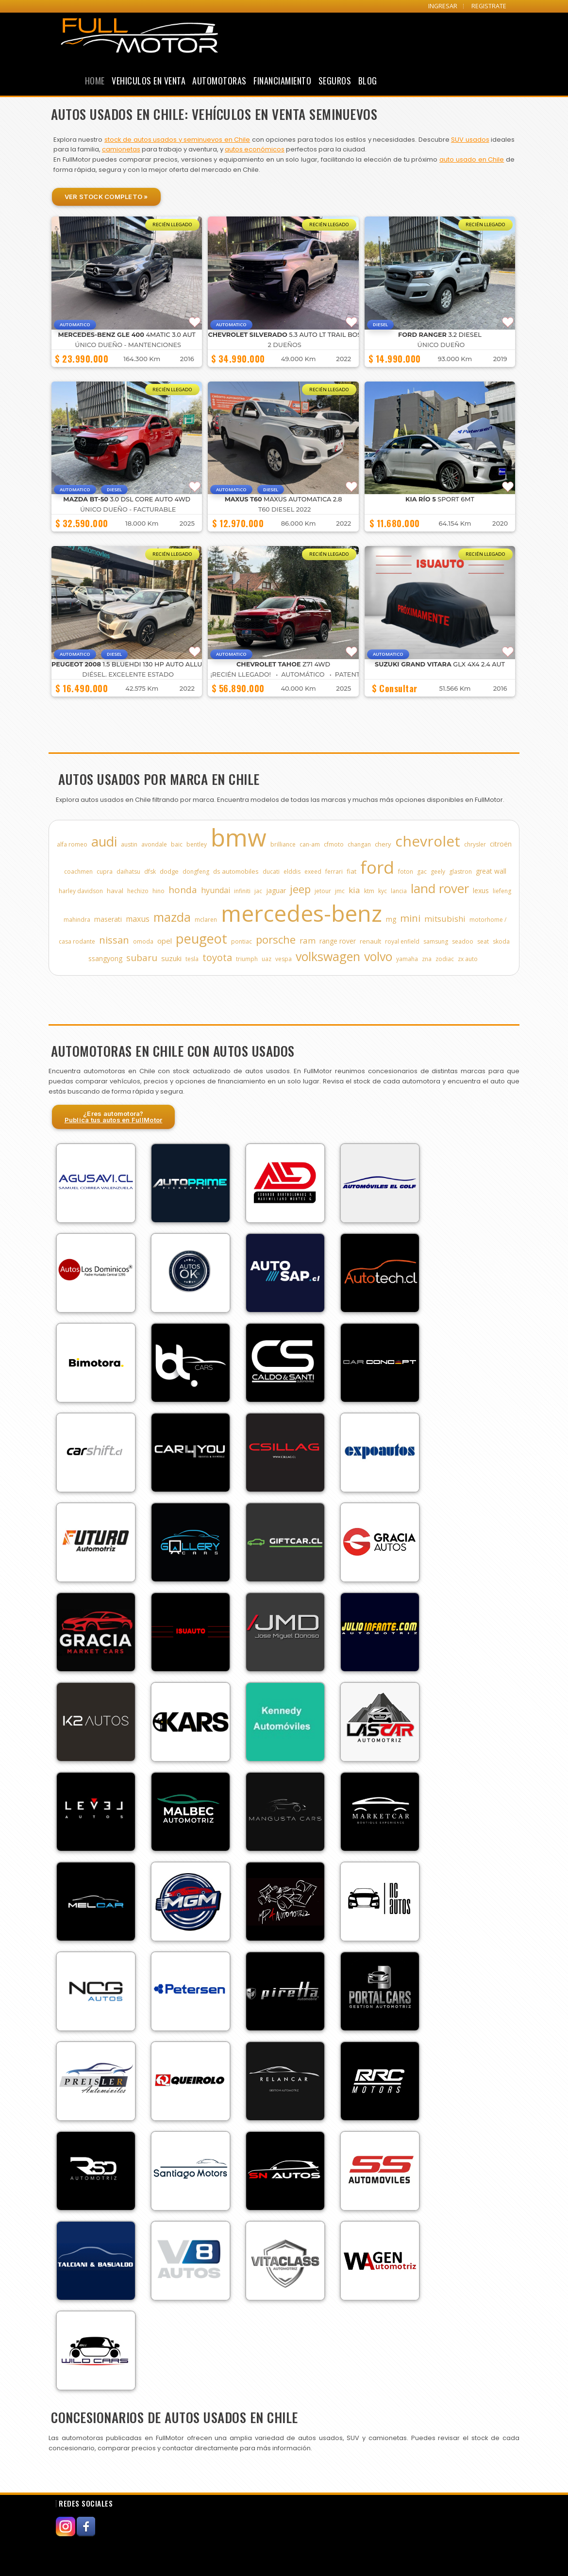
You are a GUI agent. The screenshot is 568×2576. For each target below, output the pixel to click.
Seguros (334, 80)
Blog (367, 80)
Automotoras (219, 80)
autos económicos (254, 149)
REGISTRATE (488, 6)
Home (95, 80)
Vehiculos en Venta (148, 80)
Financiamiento (282, 80)
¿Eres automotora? (114, 1117)
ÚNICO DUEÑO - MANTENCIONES (128, 345)
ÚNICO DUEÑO (441, 345)
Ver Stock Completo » (106, 196)
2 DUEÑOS (284, 345)
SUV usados (470, 139)
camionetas (121, 149)
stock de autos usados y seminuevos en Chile (177, 139)
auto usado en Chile (471, 159)
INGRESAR (442, 6)
